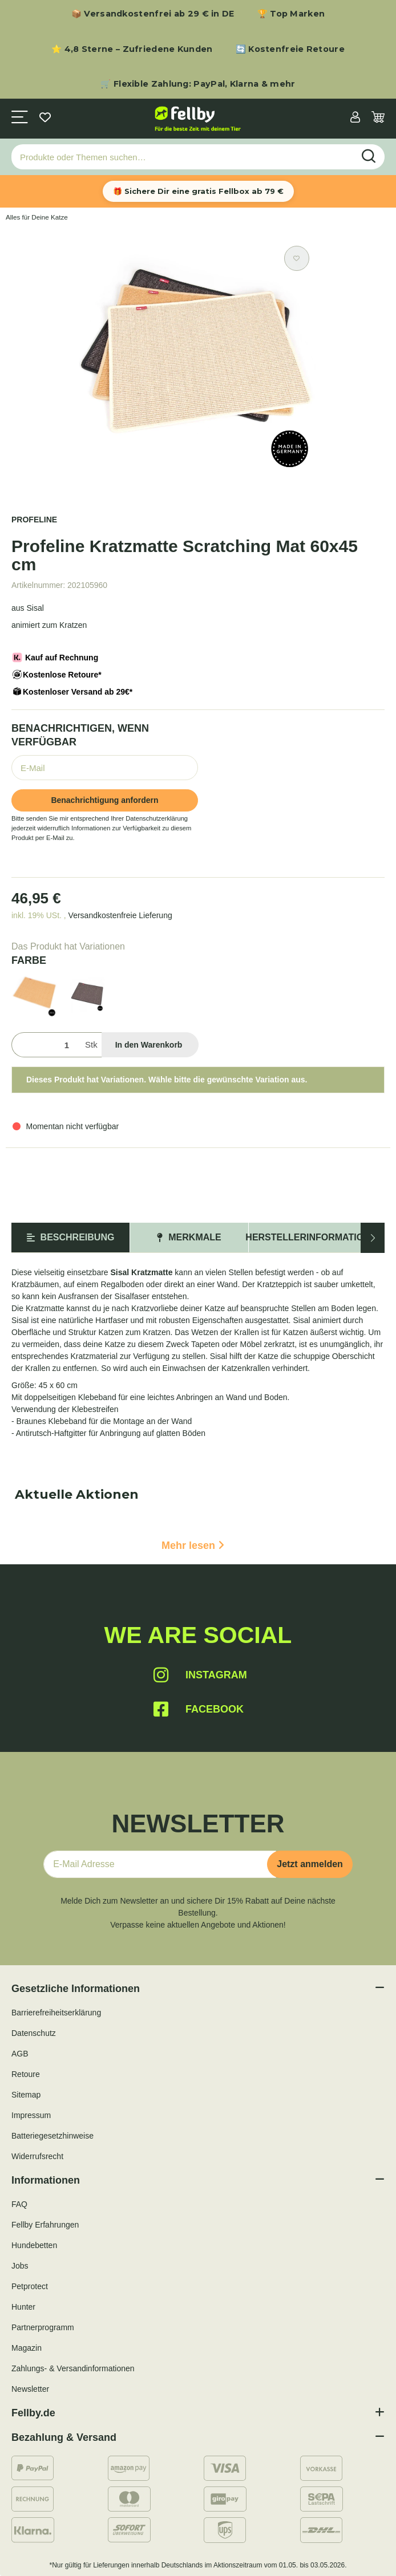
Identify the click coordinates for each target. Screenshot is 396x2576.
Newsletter (30, 2389)
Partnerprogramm (42, 2327)
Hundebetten (34, 2245)
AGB (20, 2053)
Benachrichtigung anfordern (104, 800)
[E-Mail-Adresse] (159, 1864)
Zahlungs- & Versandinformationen (73, 2368)
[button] (355, 118)
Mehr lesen (192, 1545)
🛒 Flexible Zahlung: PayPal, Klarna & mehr (197, 84)
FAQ (19, 2204)
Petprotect (29, 2286)
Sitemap (26, 2094)
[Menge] (45, 1045)
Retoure (25, 2074)
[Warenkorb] (378, 118)
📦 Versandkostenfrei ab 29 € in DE (153, 14)
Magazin (26, 2347)
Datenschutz (33, 2033)
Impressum (31, 2115)
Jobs (20, 2265)
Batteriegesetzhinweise (52, 2135)
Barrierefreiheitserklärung (56, 2012)
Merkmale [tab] (189, 1237)
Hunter (23, 2306)
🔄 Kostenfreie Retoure (290, 49)
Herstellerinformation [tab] (308, 1237)
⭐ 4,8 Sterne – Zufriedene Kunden (132, 49)
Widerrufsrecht (37, 2156)
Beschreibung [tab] (71, 1237)
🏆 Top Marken (291, 14)
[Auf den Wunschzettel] (296, 258)
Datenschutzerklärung (157, 818)
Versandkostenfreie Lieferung (120, 915)
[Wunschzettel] (45, 118)
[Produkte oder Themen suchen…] (182, 157)
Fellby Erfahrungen (45, 2224)
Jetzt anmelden (310, 1864)
